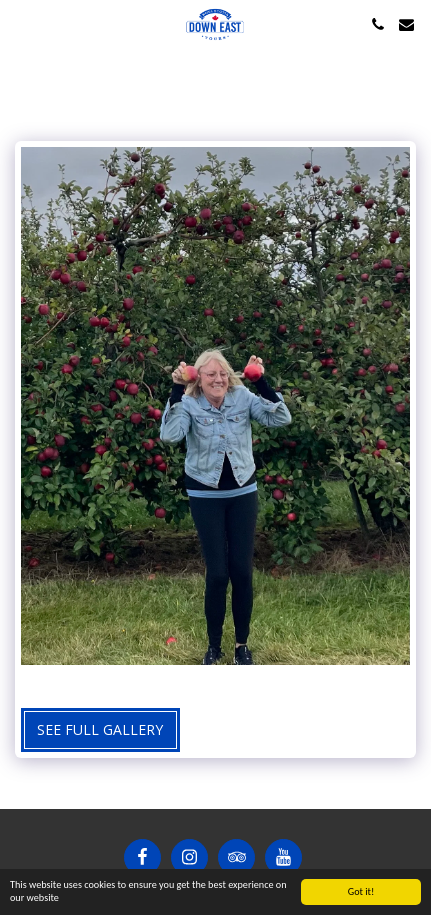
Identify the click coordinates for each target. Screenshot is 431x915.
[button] (22, 23)
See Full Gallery (100, 729)
